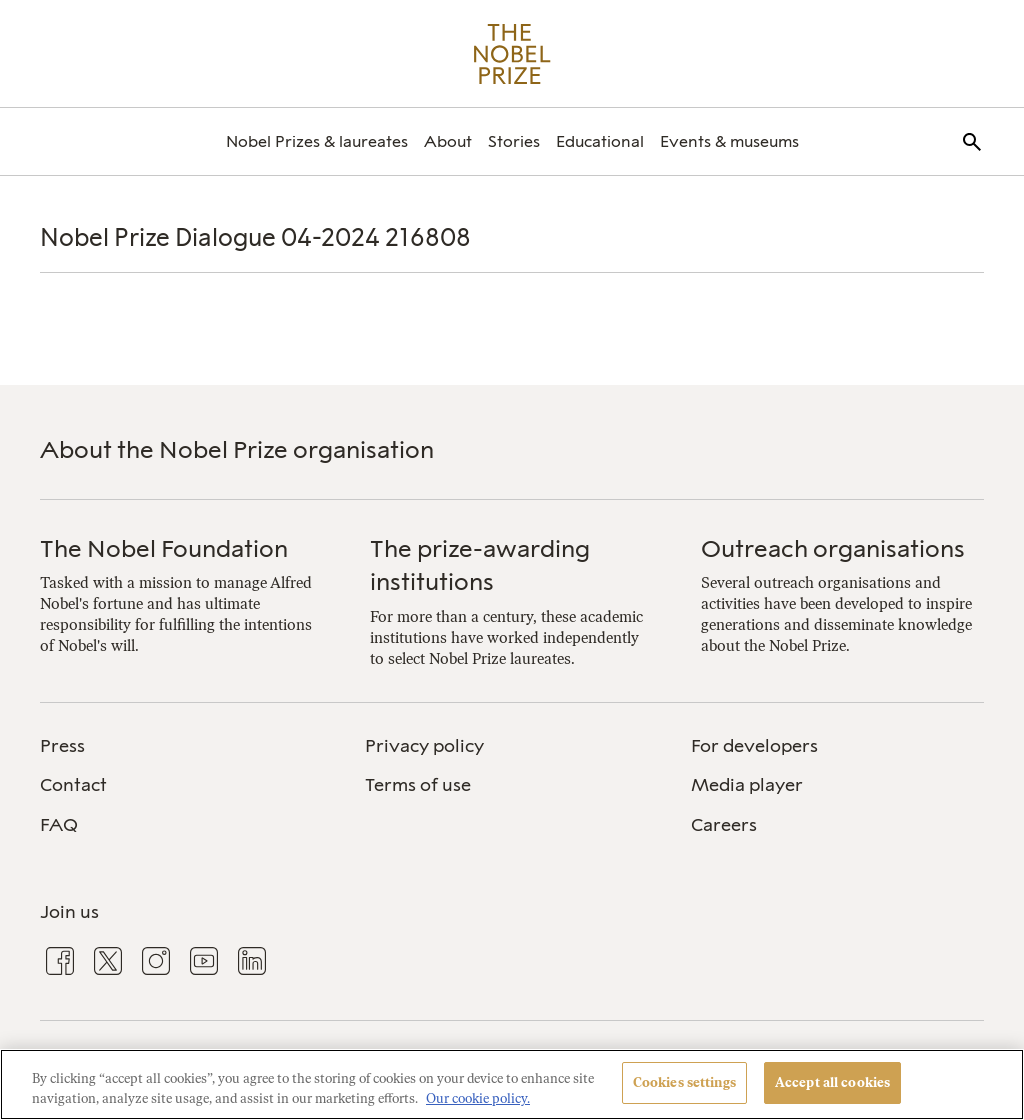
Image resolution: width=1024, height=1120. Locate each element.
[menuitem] (317, 141)
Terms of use (418, 785)
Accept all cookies (832, 1082)
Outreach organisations (833, 548)
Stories (514, 141)
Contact (73, 785)
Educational (600, 141)
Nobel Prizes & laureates (317, 141)
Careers (724, 825)
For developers (754, 746)
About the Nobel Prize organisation (237, 449)
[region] (512, 1084)
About (448, 141)
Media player (747, 785)
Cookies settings (684, 1082)
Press (62, 746)
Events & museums (729, 141)
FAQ (59, 825)
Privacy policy (424, 746)
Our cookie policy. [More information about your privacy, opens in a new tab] (478, 1098)
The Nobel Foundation (164, 548)
